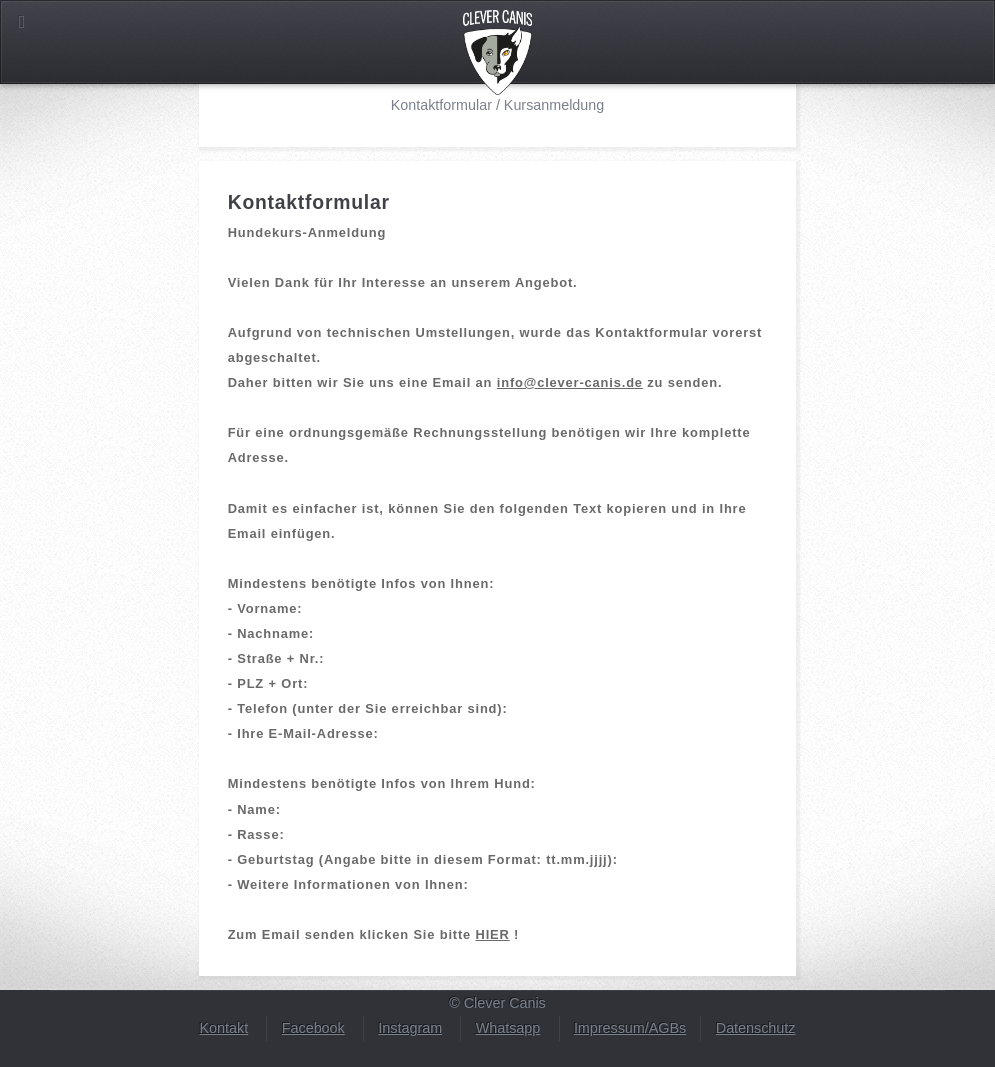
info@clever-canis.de (570, 382)
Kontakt (224, 1028)
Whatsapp (508, 1028)
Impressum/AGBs (630, 1028)
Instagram (410, 1028)
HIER (493, 934)
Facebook (313, 1028)
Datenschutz (756, 1028)
